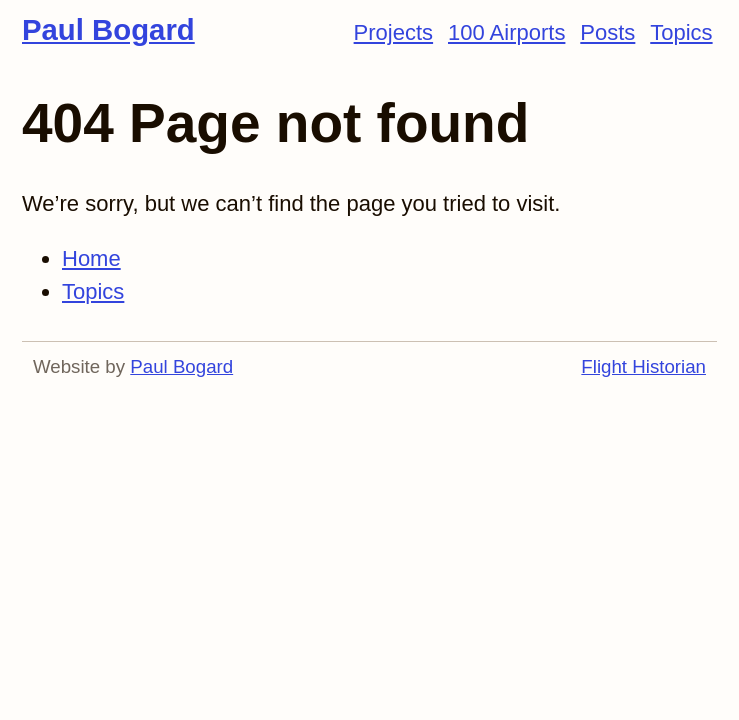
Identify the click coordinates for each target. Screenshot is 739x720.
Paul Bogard (108, 29)
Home (91, 258)
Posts (607, 32)
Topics (681, 32)
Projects (393, 32)
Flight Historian (643, 366)
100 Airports (506, 32)
